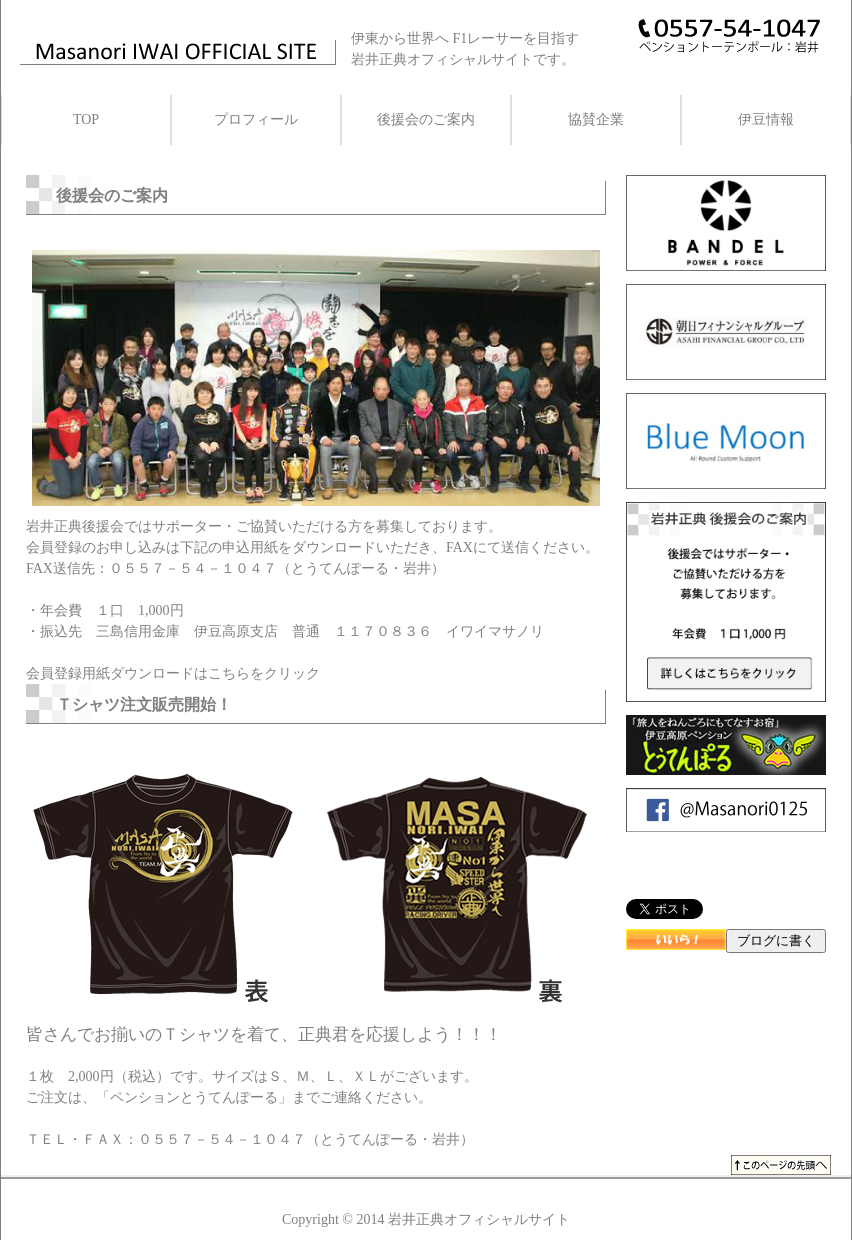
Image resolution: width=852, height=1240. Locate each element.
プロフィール (256, 119)
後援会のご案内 (426, 119)
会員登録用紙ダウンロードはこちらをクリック (173, 673)
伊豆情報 (766, 119)
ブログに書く (776, 940)
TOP (86, 119)
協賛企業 (596, 119)
